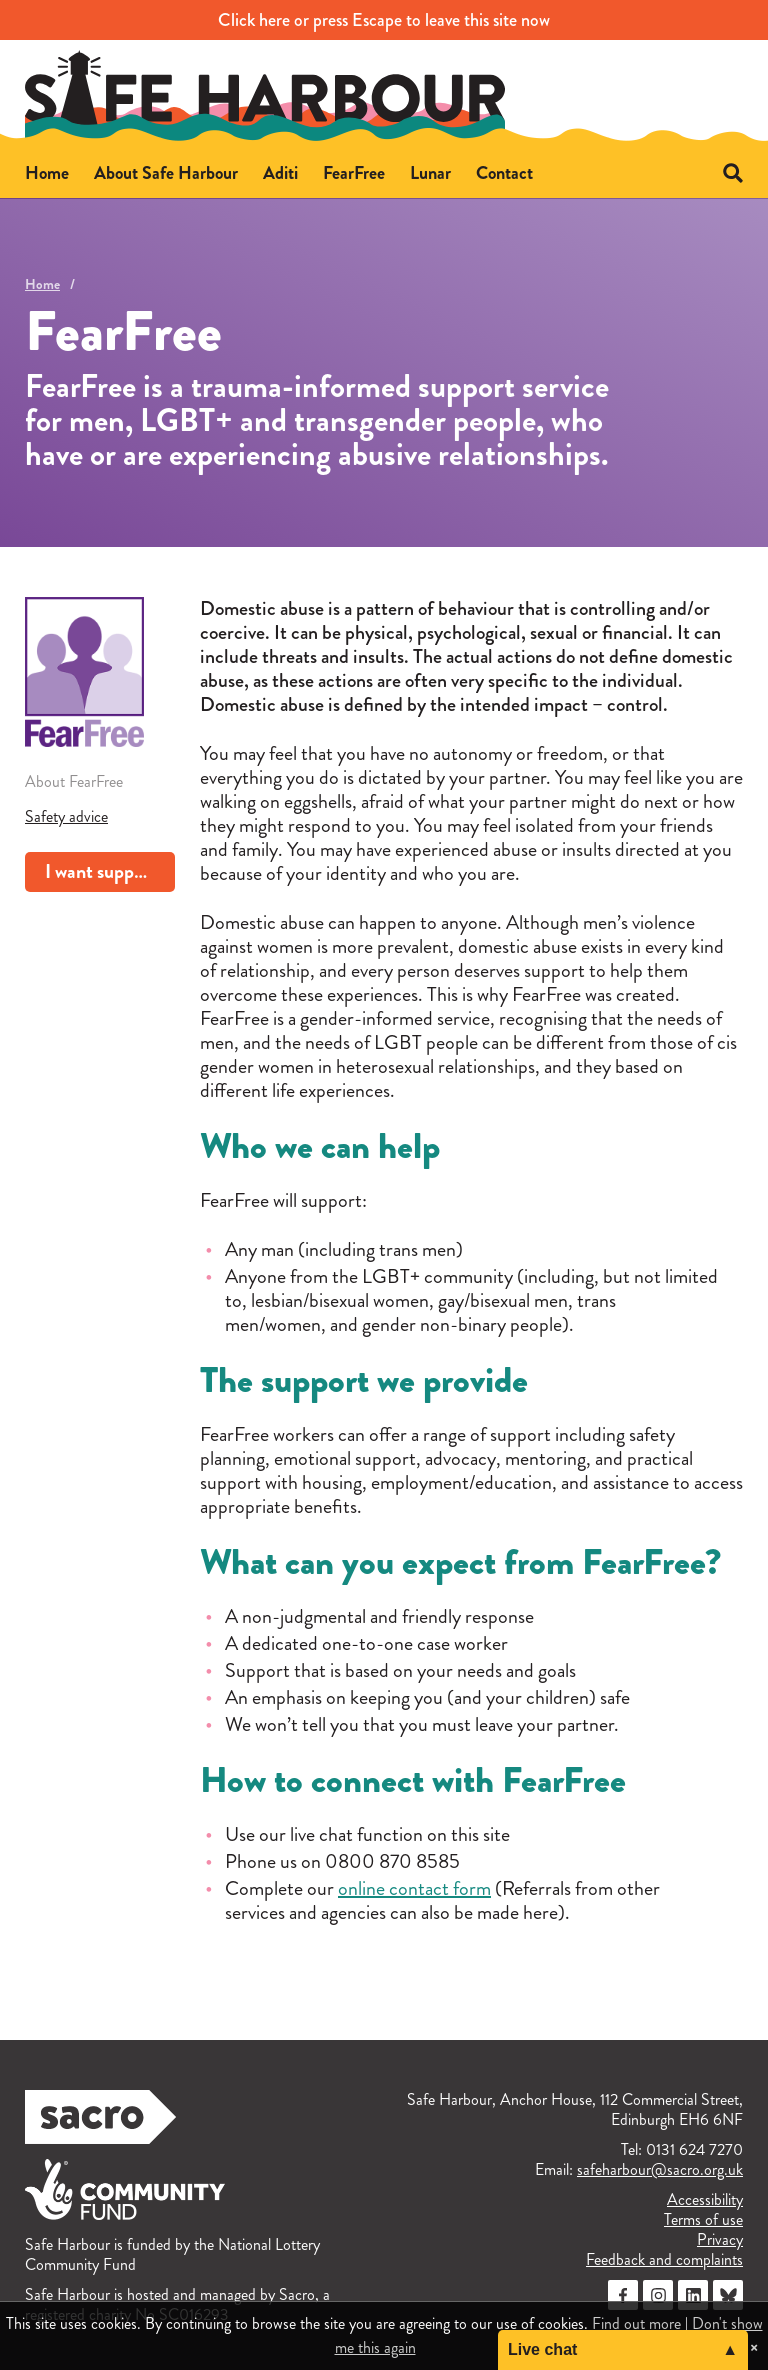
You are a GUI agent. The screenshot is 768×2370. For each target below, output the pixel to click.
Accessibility (705, 2199)
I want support (101, 871)
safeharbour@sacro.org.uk (660, 2169)
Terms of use (703, 2219)
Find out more (636, 2323)
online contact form (414, 1888)
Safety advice (66, 816)
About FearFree (74, 781)
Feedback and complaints (664, 2259)
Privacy (720, 2239)
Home (42, 284)
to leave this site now (384, 20)
